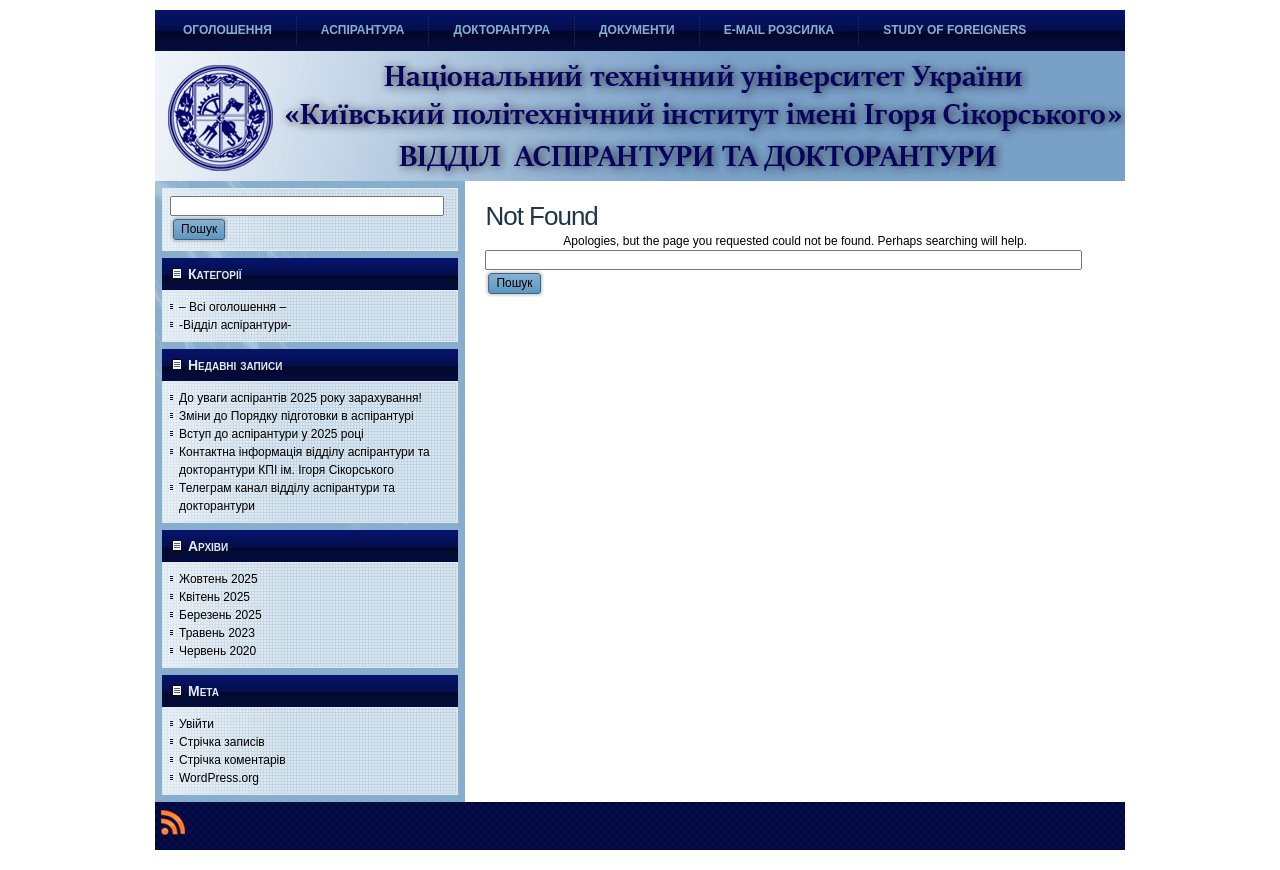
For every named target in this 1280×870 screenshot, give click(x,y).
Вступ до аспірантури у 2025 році (271, 434)
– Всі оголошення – (232, 307)
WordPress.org (219, 778)
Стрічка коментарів (232, 760)
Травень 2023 (217, 633)
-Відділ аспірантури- (235, 325)
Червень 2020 (217, 651)
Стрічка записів (222, 742)
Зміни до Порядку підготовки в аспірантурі (296, 416)
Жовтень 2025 (218, 579)
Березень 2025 (220, 615)
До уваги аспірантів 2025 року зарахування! (300, 398)
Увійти (196, 724)
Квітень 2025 (214, 597)
